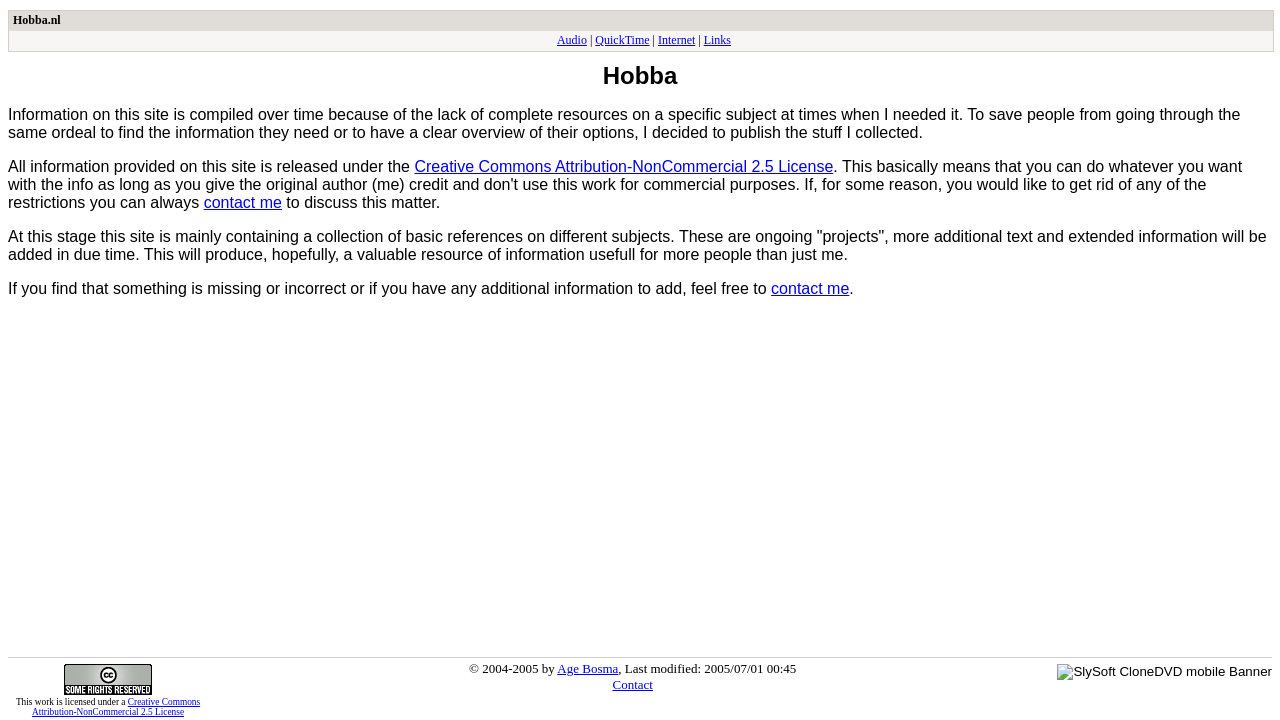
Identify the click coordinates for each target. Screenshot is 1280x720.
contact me (243, 202)
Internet (676, 40)
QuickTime (622, 40)
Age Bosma (587, 668)
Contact (633, 684)
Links (717, 40)
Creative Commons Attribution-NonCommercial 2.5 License (623, 166)
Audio (572, 40)
